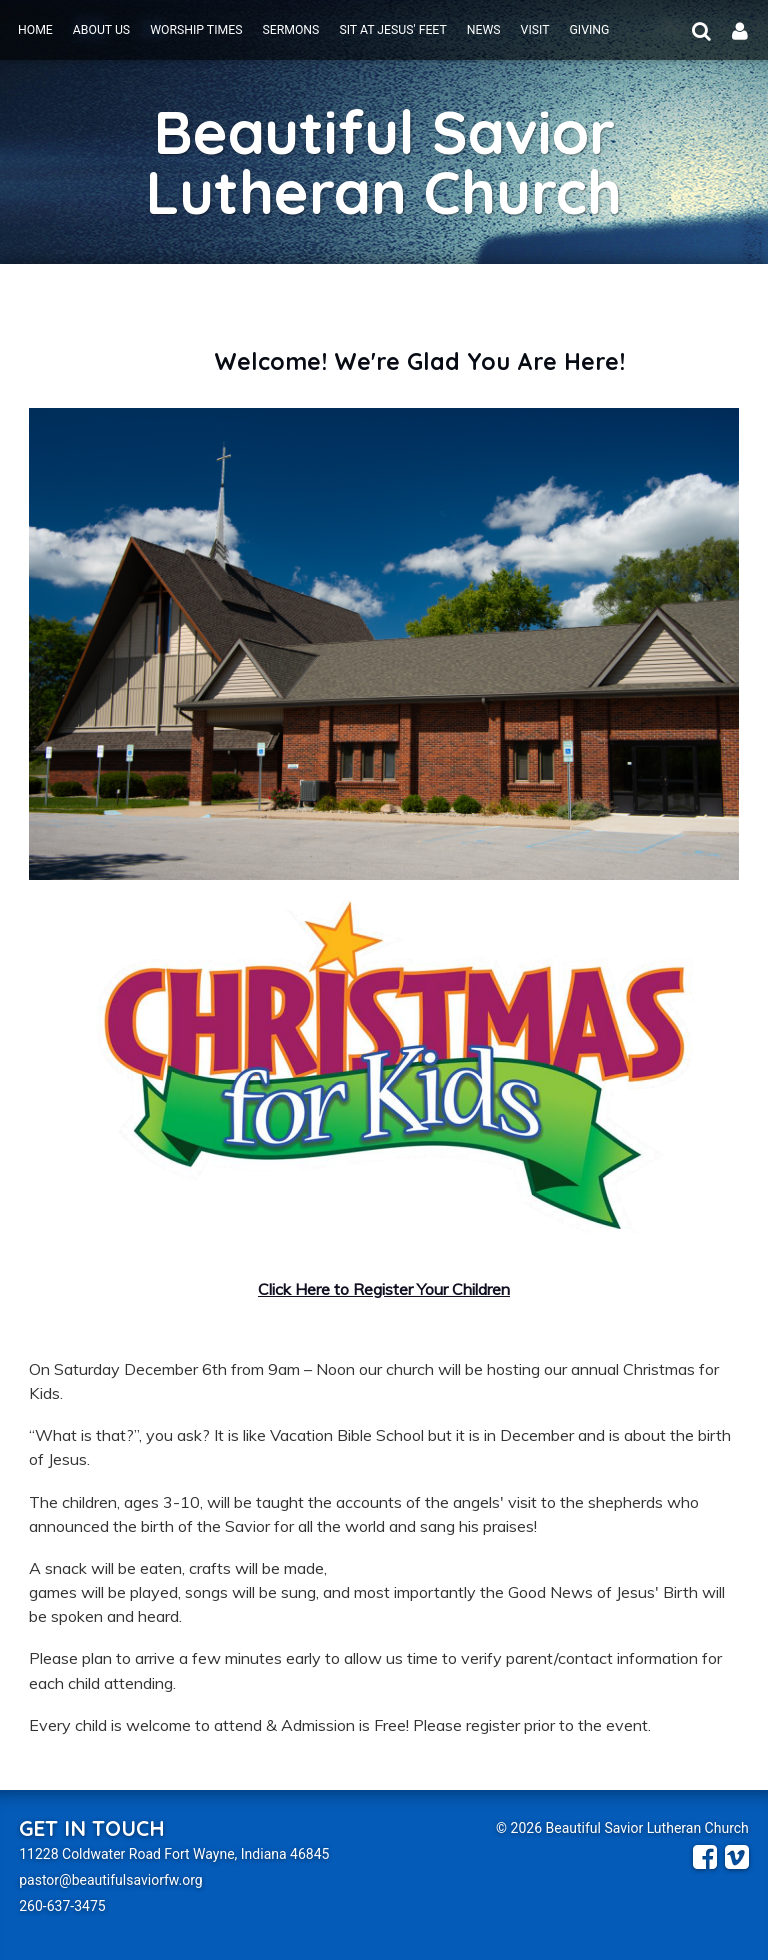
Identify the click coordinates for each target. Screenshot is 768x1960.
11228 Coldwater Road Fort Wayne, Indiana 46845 (174, 1854)
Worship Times (196, 30)
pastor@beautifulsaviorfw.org (110, 1880)
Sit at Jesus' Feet (392, 30)
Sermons (290, 30)
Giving (589, 30)
